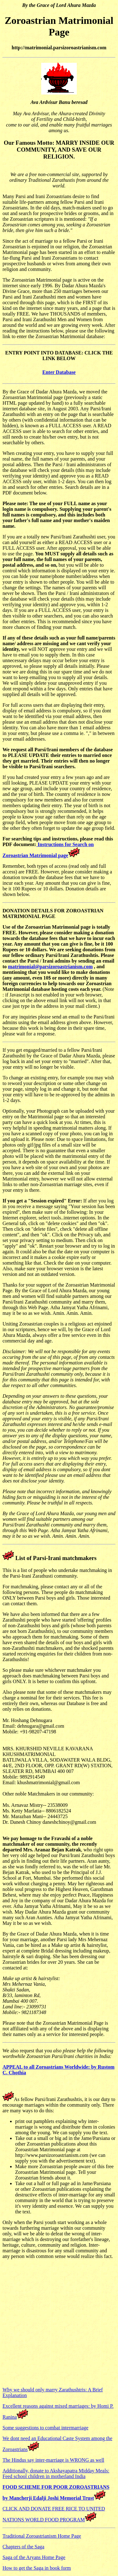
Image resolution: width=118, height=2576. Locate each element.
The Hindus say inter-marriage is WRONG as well (53, 2460)
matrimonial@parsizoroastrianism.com (50, 966)
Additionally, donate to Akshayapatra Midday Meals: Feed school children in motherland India (56, 2473)
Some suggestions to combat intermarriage (45, 2427)
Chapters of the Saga (23, 2546)
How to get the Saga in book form (37, 2568)
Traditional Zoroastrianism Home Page (42, 2536)
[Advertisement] (59, 2323)
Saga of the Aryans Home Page (34, 2557)
